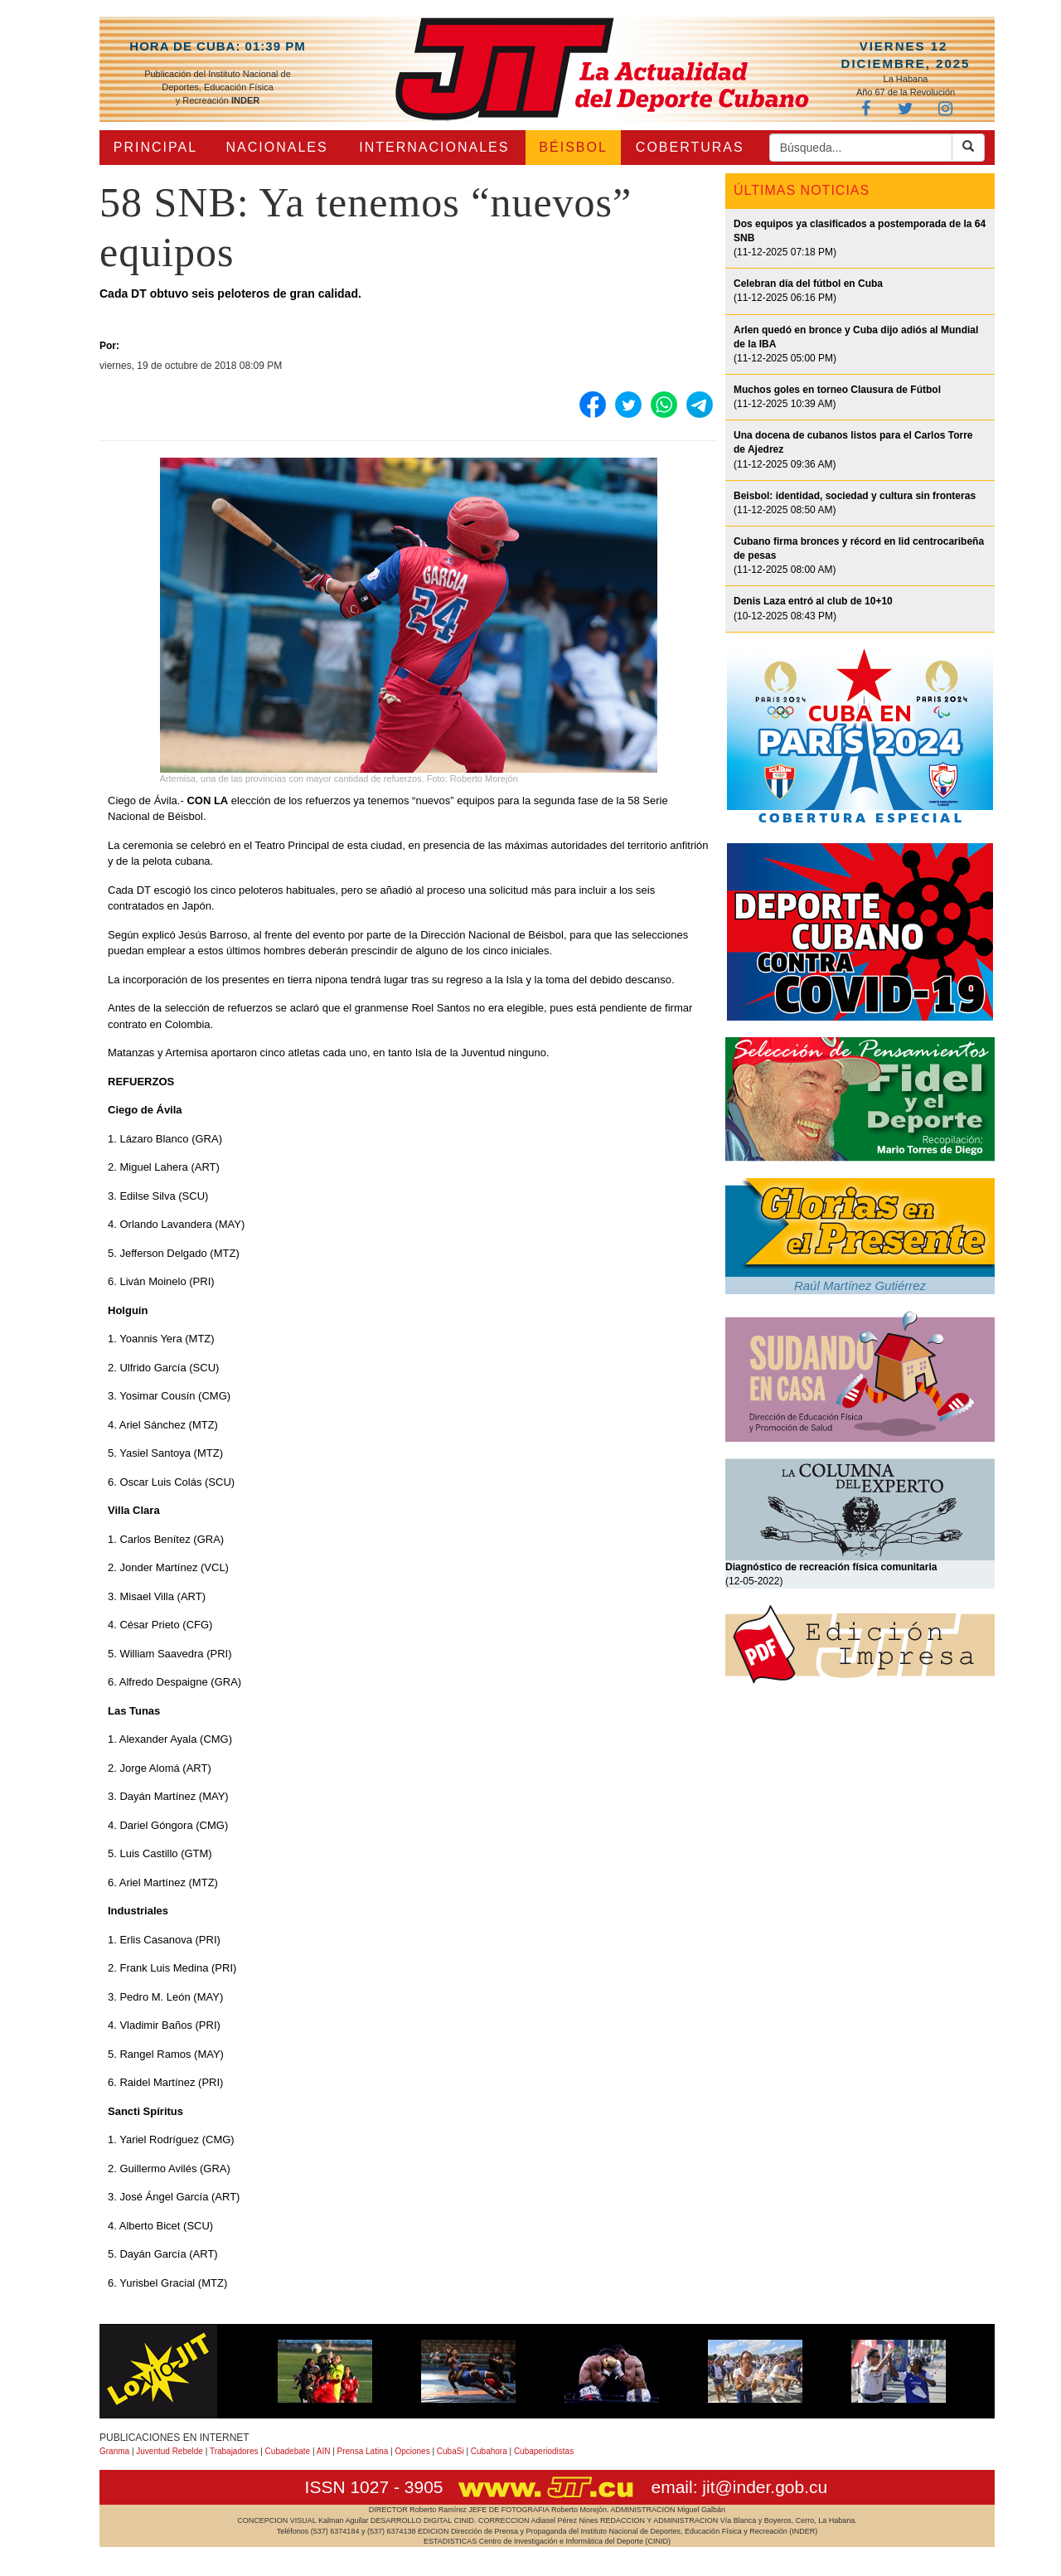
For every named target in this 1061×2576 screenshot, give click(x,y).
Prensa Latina (363, 2451)
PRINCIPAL (155, 147)
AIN (324, 2451)
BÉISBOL (573, 147)
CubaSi (450, 2451)
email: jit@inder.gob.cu (739, 2486)
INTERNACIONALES (434, 147)
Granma (114, 2451)
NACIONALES (277, 147)
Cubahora (489, 2451)
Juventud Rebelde (169, 2451)
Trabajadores (234, 2451)
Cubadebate (288, 2451)
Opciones (412, 2451)
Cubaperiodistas (544, 2451)
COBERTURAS (690, 147)
